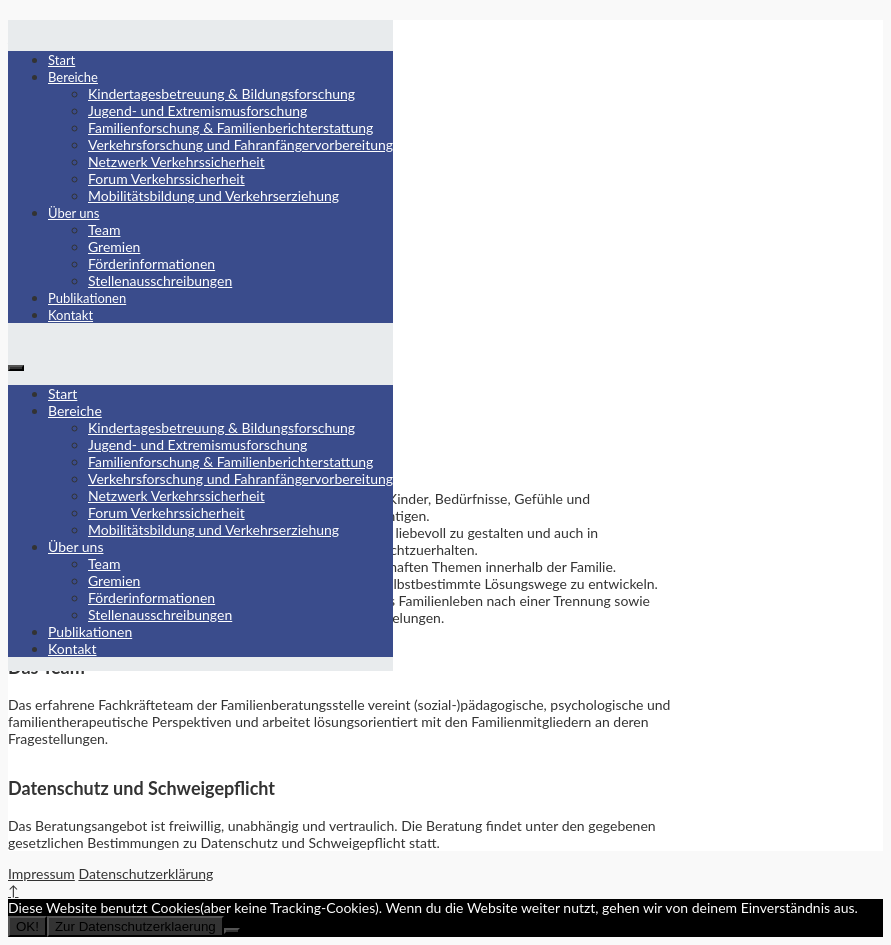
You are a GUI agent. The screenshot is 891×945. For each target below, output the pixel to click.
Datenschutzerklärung (145, 873)
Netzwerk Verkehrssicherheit (176, 161)
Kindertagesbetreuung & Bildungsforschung (221, 93)
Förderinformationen (151, 263)
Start (61, 60)
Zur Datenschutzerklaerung (135, 926)
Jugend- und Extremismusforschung (197, 110)
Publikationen (87, 298)
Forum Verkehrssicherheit (166, 178)
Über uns (74, 213)
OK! (27, 926)
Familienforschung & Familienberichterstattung (230, 127)
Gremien (114, 246)
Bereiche (73, 77)
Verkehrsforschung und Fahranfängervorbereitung (240, 144)
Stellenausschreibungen (160, 280)
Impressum (41, 873)
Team (104, 229)
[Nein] (232, 931)
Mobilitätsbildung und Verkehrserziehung (213, 195)
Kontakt (70, 315)
